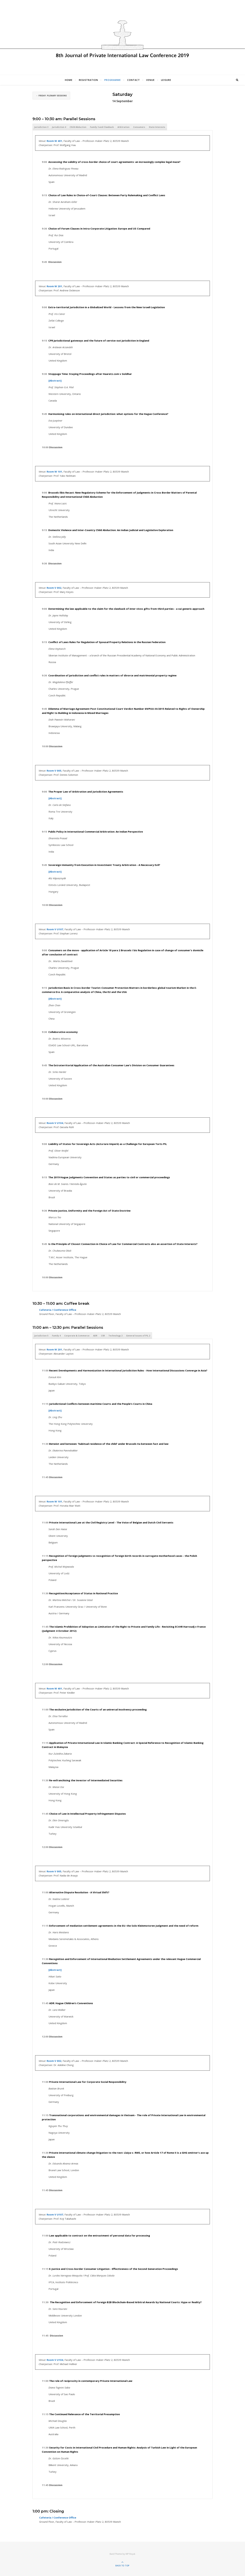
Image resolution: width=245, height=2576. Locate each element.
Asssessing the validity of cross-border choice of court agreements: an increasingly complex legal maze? (114, 162)
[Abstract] (55, 380)
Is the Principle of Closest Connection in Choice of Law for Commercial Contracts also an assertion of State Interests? (123, 1244)
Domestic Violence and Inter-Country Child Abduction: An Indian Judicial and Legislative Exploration (110, 530)
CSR (103, 1335)
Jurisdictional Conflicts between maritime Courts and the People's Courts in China (100, 1403)
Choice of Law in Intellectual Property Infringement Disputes (87, 1813)
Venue (150, 80)
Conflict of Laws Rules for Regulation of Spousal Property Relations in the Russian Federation (107, 642)
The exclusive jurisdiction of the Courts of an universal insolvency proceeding (98, 1709)
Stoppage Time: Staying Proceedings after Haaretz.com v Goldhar (90, 374)
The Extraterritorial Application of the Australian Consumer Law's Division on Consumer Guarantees (111, 1065)
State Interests (157, 127)
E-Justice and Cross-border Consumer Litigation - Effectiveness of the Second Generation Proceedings (113, 2268)
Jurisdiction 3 (41, 127)
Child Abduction (78, 127)
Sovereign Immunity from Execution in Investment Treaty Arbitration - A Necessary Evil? (104, 865)
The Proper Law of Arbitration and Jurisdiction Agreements (85, 791)
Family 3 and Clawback (102, 127)
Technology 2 (115, 1335)
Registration (88, 80)
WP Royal (130, 2553)
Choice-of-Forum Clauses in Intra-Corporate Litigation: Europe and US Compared (99, 228)
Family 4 (56, 1335)
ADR (95, 1335)
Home (68, 80)
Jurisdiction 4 (59, 127)
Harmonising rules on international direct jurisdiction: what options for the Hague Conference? (108, 414)
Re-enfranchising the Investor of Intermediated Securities (85, 1780)
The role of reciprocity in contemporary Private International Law (90, 2380)
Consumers (139, 127)
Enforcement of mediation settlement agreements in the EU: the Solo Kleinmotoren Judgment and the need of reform (123, 1925)
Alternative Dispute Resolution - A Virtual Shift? (79, 1892)
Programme (112, 80)
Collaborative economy (63, 1032)
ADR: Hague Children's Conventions (71, 2003)
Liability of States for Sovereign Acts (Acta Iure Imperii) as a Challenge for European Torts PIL (107, 1144)
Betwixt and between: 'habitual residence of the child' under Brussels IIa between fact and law (108, 1443)
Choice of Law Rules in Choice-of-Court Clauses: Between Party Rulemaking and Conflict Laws (106, 195)
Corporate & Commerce (77, 1335)
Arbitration (124, 127)
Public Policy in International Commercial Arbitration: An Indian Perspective (95, 831)
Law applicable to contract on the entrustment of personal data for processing (99, 2235)
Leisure (166, 80)
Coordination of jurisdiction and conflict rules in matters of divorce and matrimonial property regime (112, 675)
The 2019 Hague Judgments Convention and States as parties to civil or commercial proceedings (109, 1177)
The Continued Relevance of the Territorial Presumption (84, 2414)
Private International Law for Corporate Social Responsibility (87, 2081)
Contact (133, 80)
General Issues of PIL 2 (138, 1335)
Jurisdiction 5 (41, 1335)
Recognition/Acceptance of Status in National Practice (83, 1593)
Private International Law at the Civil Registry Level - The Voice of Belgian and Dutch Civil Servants (111, 1522)
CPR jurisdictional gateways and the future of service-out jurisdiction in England (98, 340)
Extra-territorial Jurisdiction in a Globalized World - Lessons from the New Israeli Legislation (106, 307)
